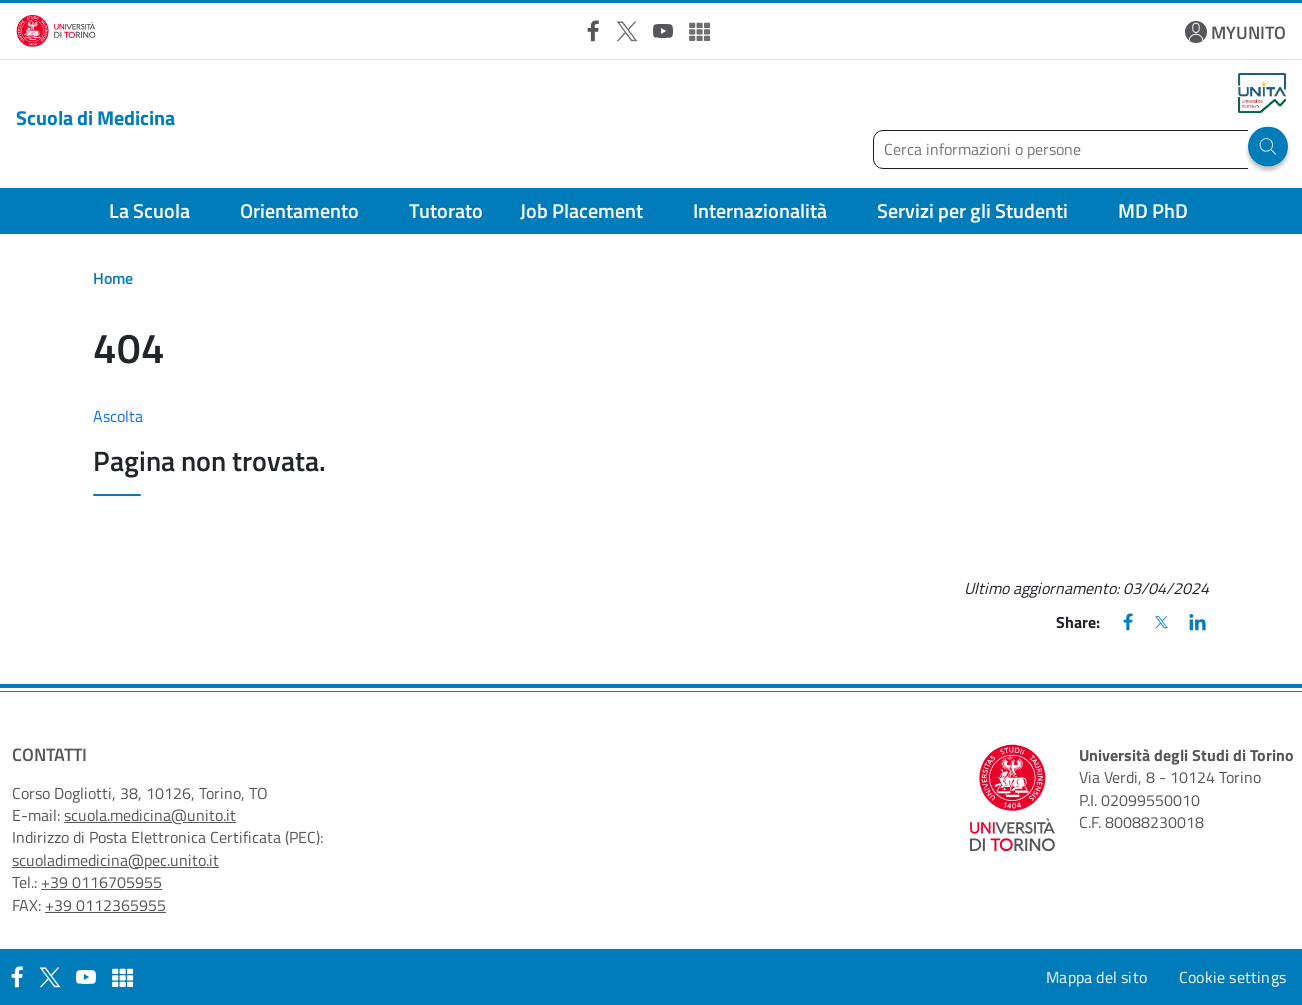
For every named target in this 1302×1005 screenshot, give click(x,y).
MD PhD (1153, 210)
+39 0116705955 (101, 882)
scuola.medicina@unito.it (150, 815)
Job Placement (581, 210)
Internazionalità (760, 210)
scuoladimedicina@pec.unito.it (115, 860)
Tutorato (446, 210)
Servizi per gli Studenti (972, 210)
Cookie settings (1232, 977)
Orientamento (299, 210)
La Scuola (149, 210)
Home (113, 278)
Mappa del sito (1096, 977)
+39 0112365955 (105, 905)
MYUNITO (1248, 32)
